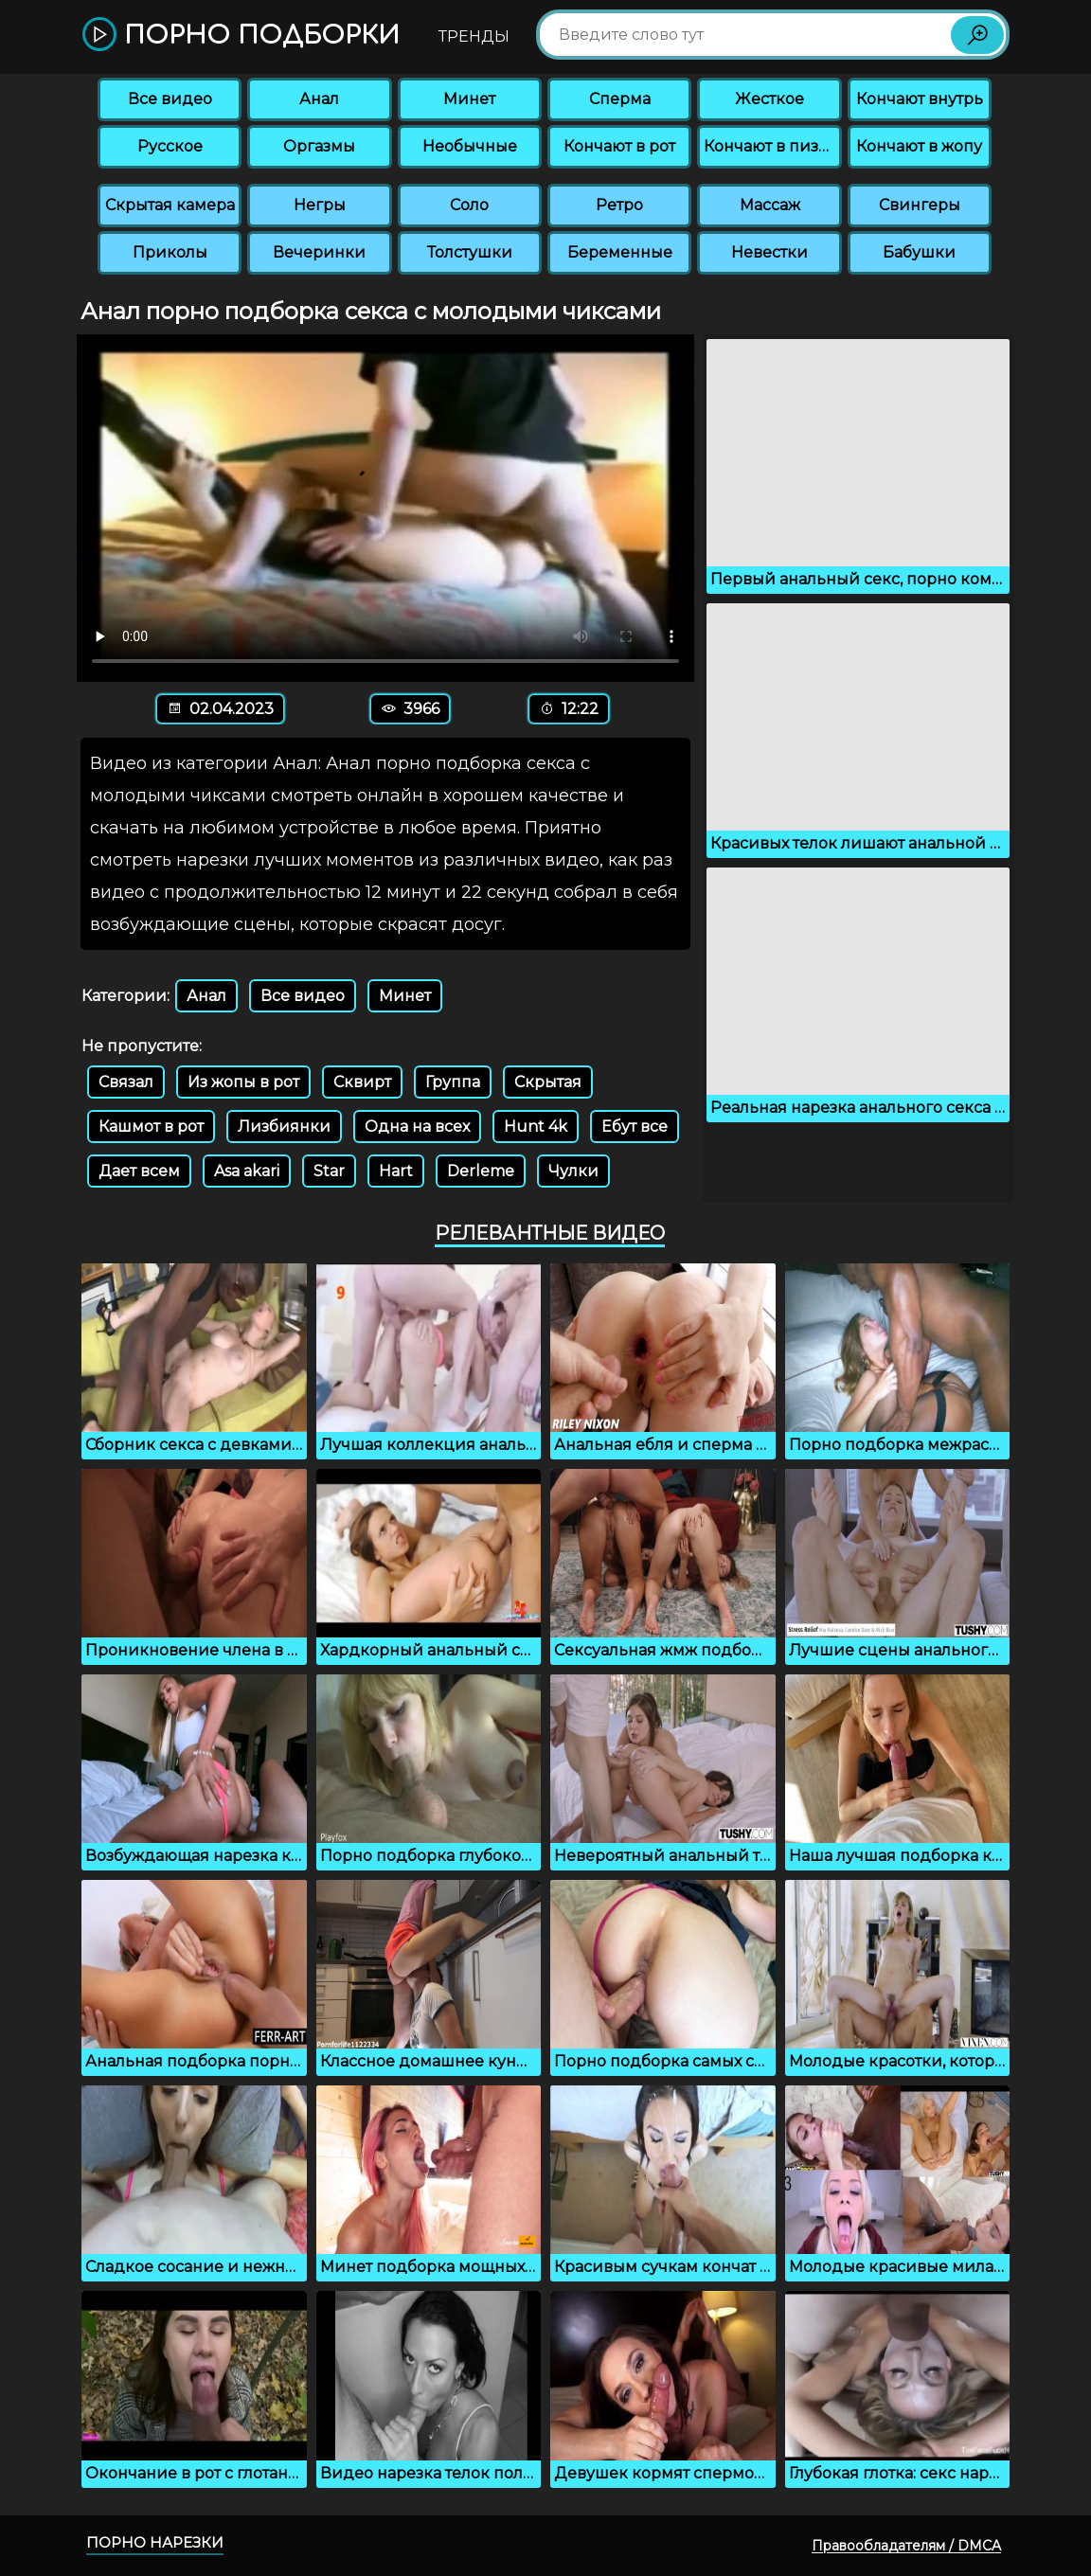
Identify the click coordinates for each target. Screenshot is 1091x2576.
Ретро (619, 205)
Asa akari (246, 1171)
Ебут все (634, 1127)
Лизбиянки (284, 1127)
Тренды (474, 36)
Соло (469, 205)
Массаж (770, 205)
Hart (396, 1171)
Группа (452, 1082)
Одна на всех (417, 1127)
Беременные (619, 252)
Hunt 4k (535, 1127)
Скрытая (547, 1082)
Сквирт (362, 1082)
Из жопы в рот (243, 1082)
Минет (469, 99)
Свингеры (919, 205)
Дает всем (139, 1171)
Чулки (573, 1171)
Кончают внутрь (919, 99)
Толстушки (469, 252)
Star (329, 1171)
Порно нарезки (155, 2542)
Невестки (769, 252)
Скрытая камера (170, 205)
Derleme (480, 1171)
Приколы (170, 252)
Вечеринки (319, 252)
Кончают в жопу (919, 146)
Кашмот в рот (151, 1127)
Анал (319, 99)
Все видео (170, 99)
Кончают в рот (619, 146)
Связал (125, 1082)
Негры (320, 205)
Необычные (469, 146)
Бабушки (919, 252)
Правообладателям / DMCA (906, 2545)
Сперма (620, 99)
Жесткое (769, 99)
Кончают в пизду (771, 146)
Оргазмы (319, 146)
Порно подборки (241, 35)
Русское (170, 146)
